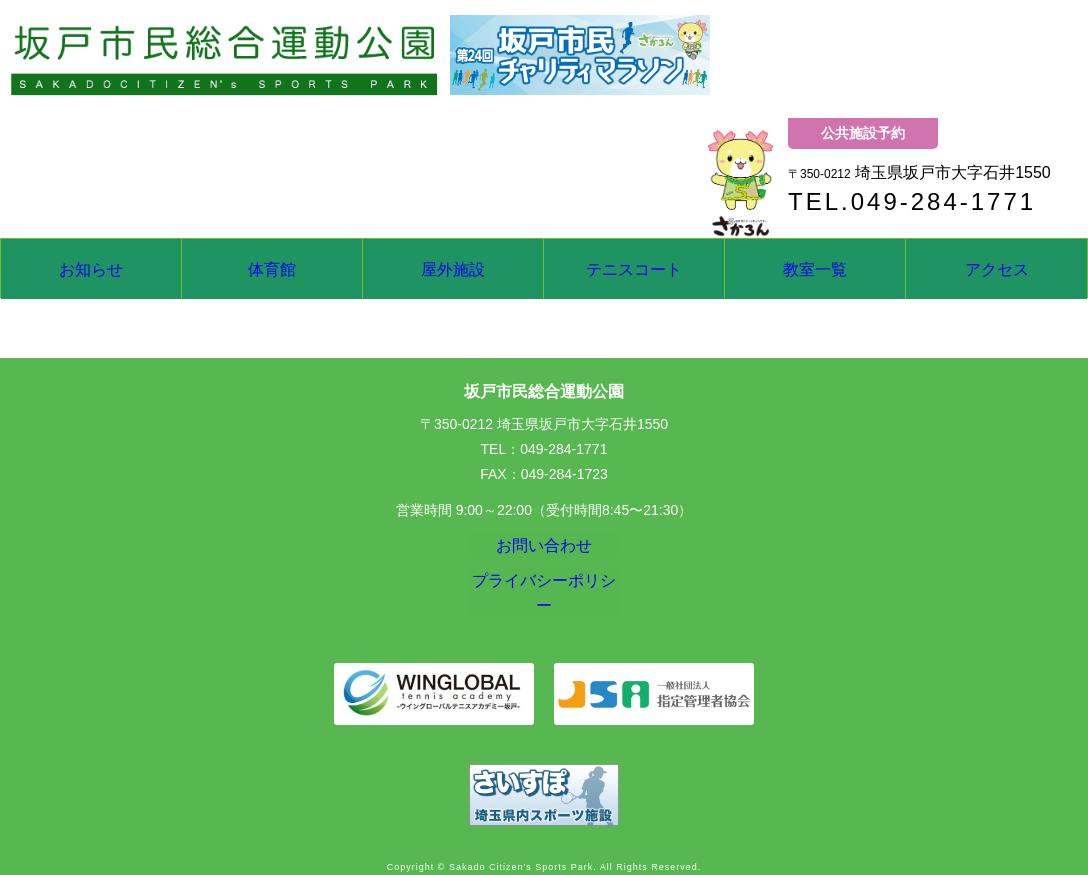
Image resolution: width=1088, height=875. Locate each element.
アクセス (997, 269)
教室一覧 (815, 269)
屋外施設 (453, 269)
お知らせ (91, 269)
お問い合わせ (544, 550)
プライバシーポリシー (544, 595)
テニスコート (634, 269)
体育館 (272, 269)
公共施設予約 (863, 133)
